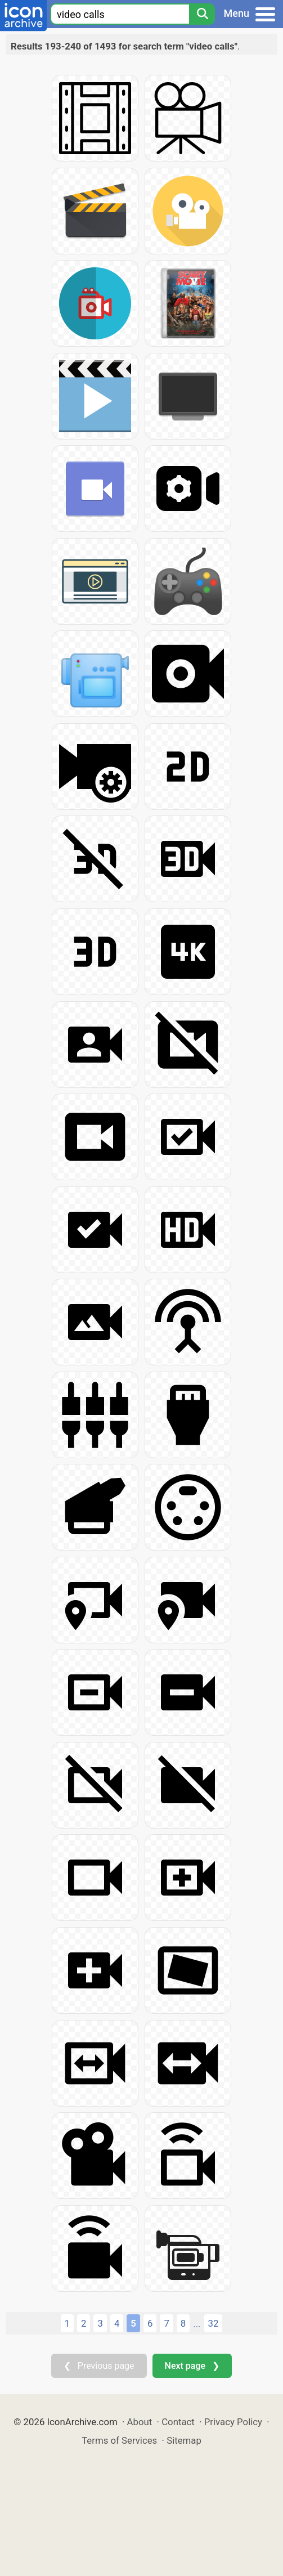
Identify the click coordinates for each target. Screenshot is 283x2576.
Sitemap (184, 2440)
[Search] (202, 14)
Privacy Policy (233, 2421)
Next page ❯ (192, 2365)
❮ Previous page (99, 2365)
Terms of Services (119, 2440)
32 (213, 2323)
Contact (178, 2421)
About (139, 2421)
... (196, 2323)
